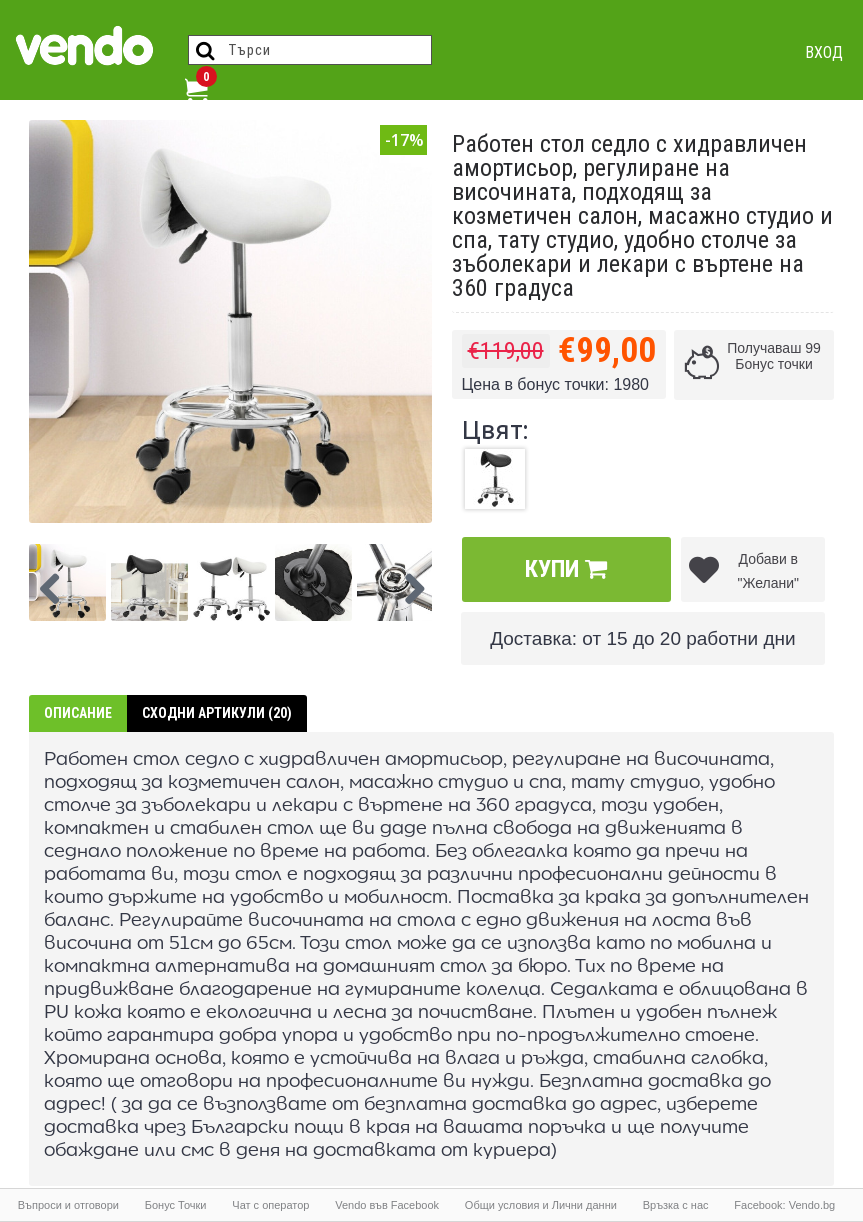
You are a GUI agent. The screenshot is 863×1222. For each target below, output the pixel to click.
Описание (78, 713)
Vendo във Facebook (387, 1205)
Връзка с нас (676, 1205)
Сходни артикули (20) (217, 713)
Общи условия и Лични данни (541, 1205)
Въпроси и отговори (68, 1205)
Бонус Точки (176, 1205)
